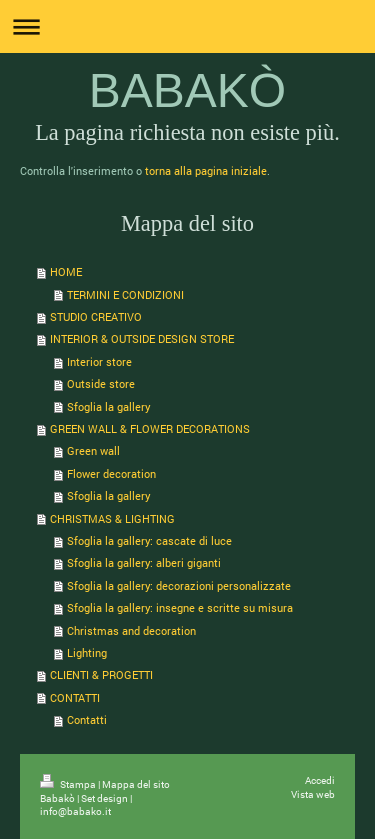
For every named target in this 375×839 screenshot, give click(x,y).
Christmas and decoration (131, 630)
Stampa (69, 784)
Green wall (93, 450)
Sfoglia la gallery (109, 406)
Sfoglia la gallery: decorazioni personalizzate (179, 585)
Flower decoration (111, 473)
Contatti (87, 719)
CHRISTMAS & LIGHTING (112, 518)
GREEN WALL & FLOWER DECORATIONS (150, 428)
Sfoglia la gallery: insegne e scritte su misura (180, 607)
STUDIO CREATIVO (96, 316)
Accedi (320, 780)
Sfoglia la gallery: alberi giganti (144, 562)
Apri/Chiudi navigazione (187, 26)
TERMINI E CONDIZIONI (125, 294)
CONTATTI (75, 697)
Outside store (101, 383)
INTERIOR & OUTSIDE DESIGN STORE (142, 338)
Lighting (87, 652)
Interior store (99, 361)
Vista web (313, 794)
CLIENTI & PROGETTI (101, 674)
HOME (66, 271)
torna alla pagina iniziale (206, 170)
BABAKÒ (187, 90)
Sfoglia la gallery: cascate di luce (149, 540)
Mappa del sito (136, 784)
